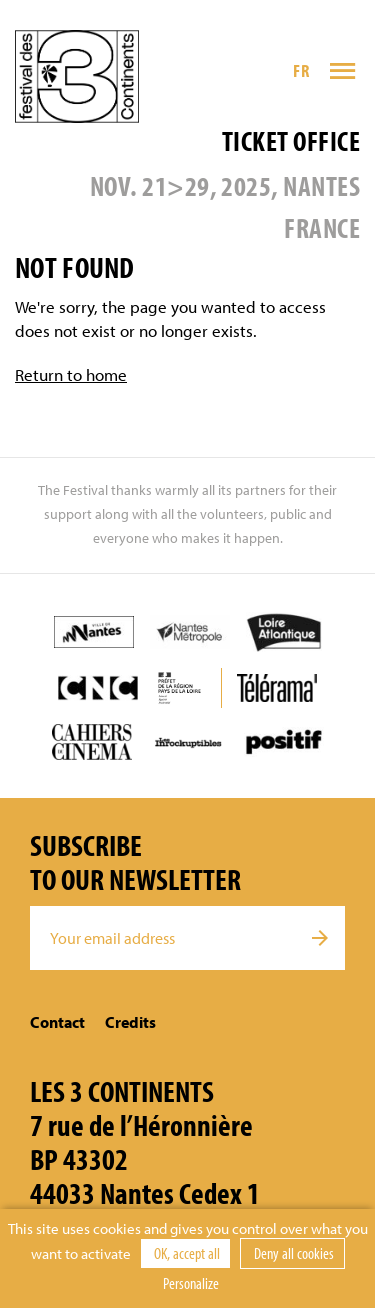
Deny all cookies (292, 1253)
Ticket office (291, 140)
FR (301, 70)
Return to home (71, 374)
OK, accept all (185, 1253)
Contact (57, 1022)
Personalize (191, 1283)
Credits (130, 1022)
